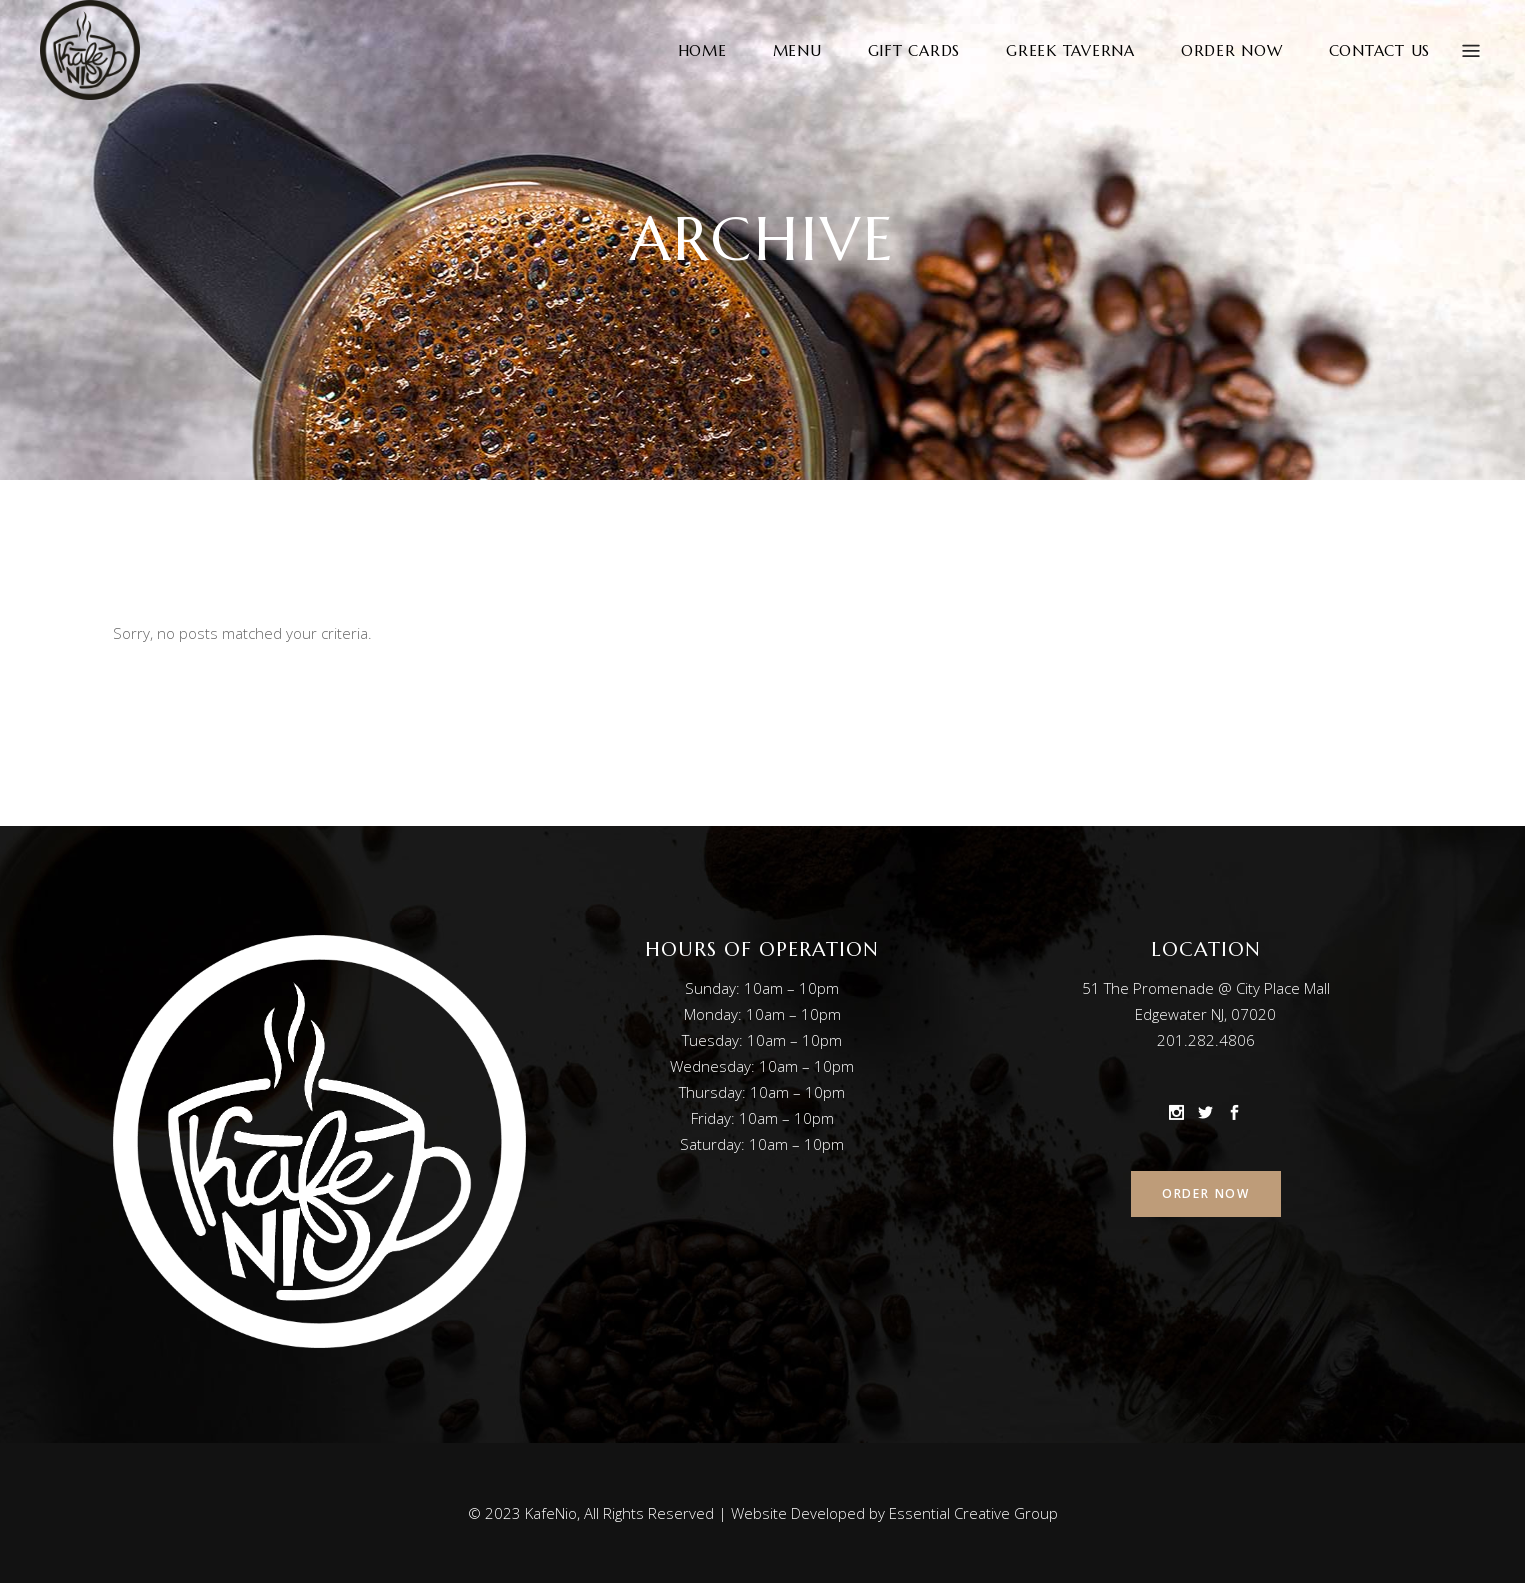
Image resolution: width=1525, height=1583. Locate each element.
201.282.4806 (1206, 1040)
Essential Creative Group (973, 1513)
